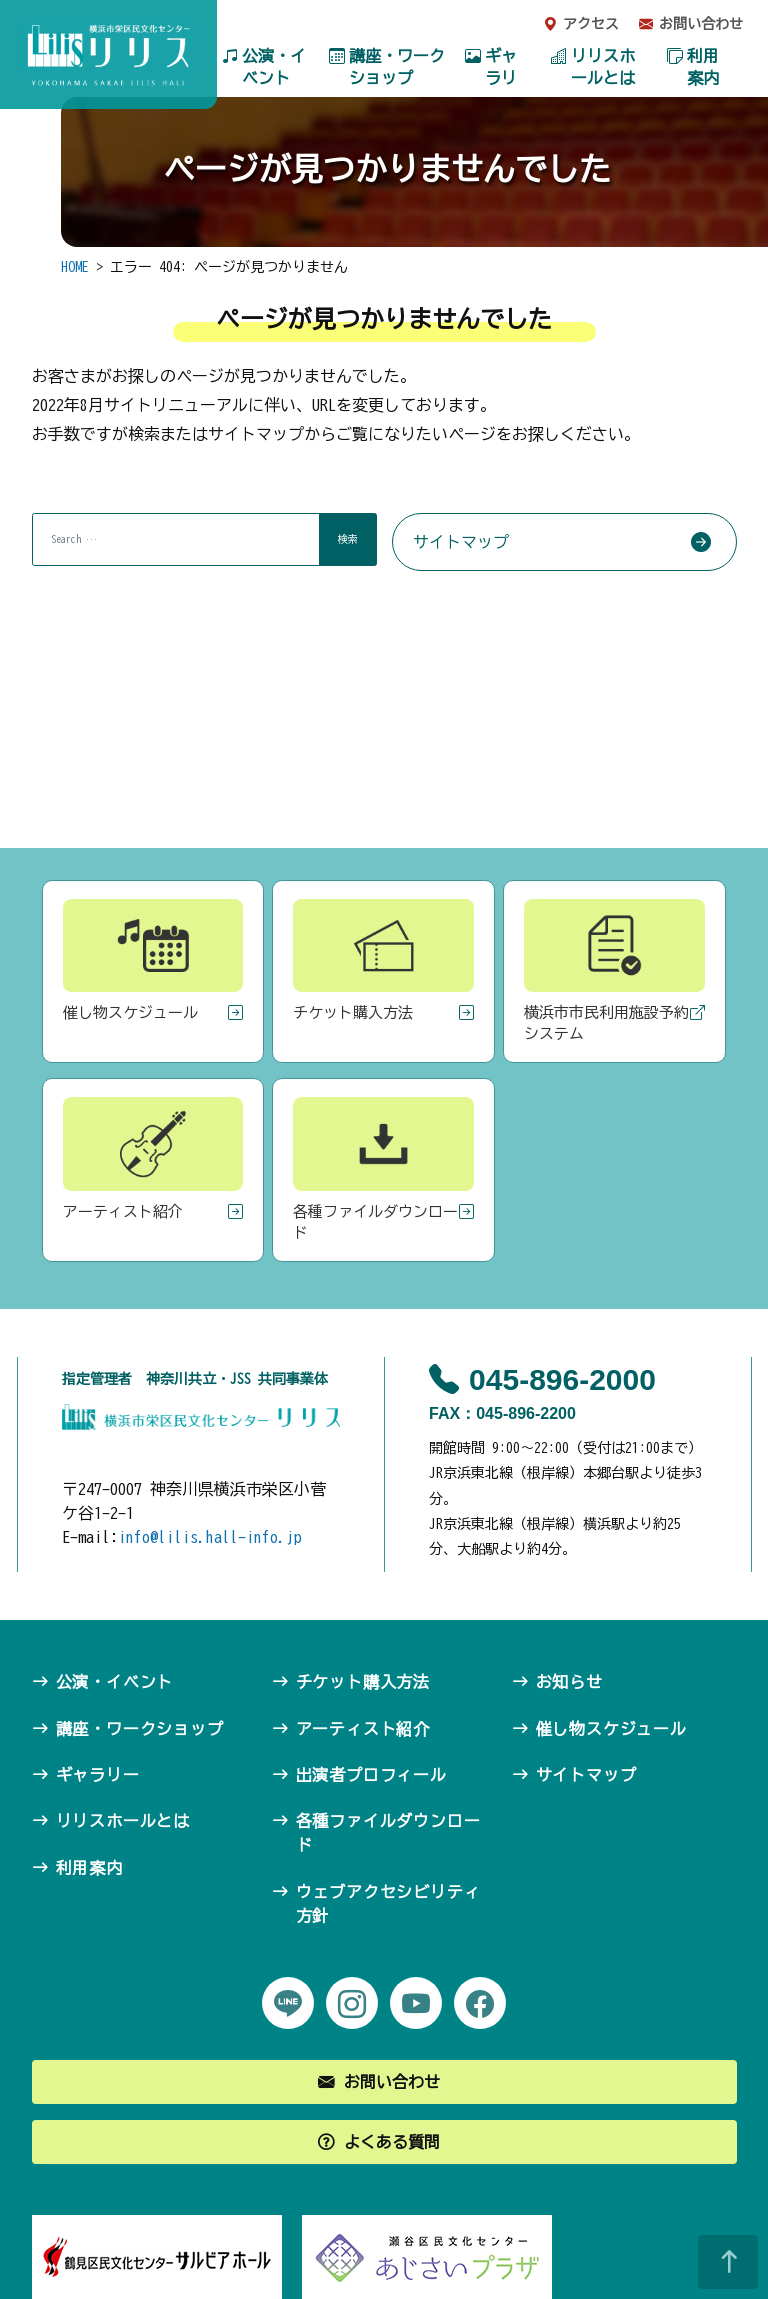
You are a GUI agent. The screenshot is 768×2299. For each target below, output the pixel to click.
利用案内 (703, 67)
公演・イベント (274, 67)
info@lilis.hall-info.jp (210, 1537)
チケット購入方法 (363, 1682)
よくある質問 (392, 2142)
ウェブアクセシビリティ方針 (388, 1904)
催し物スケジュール (611, 1729)
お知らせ (569, 1682)
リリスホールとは (603, 67)
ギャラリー (501, 78)
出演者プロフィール (371, 1775)
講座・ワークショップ (397, 67)
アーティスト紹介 (363, 1729)
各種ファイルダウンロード (388, 1833)
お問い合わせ (701, 24)
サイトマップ (461, 542)
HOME (75, 267)
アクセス (591, 24)
